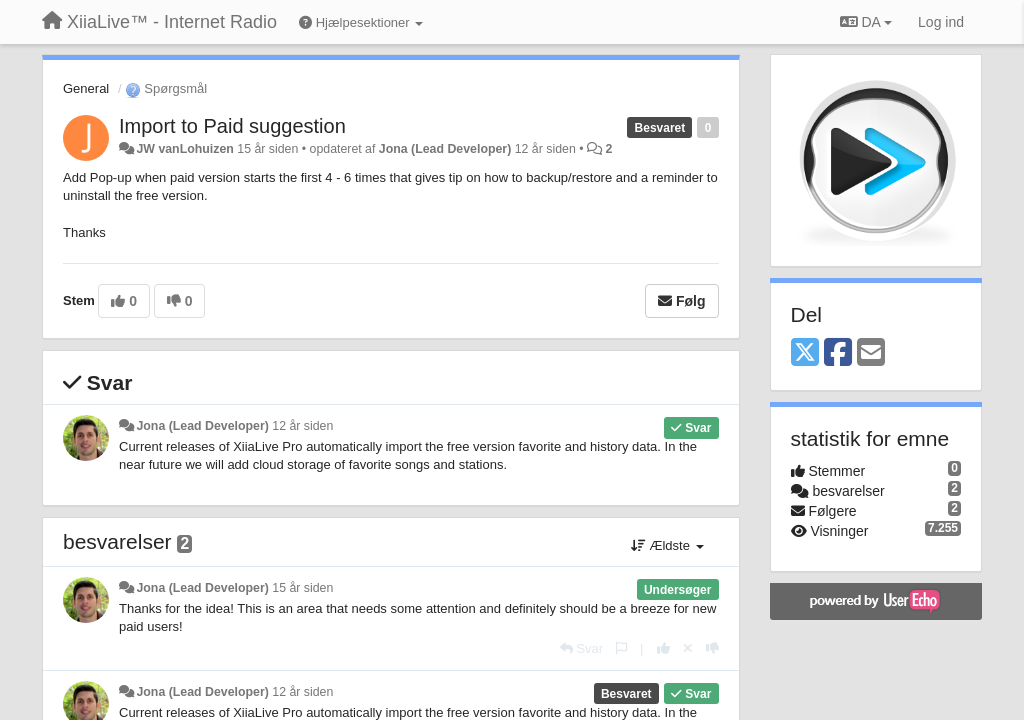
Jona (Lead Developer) (445, 149)
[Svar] (581, 648)
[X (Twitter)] (805, 353)
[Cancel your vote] (688, 648)
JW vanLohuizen (184, 149)
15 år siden (302, 588)
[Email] (871, 353)
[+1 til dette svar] (663, 648)
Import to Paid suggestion (232, 126)
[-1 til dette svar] (712, 648)
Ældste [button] (667, 545)
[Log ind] (941, 22)
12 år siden (302, 426)
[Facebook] (838, 353)
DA (866, 22)
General (86, 88)
